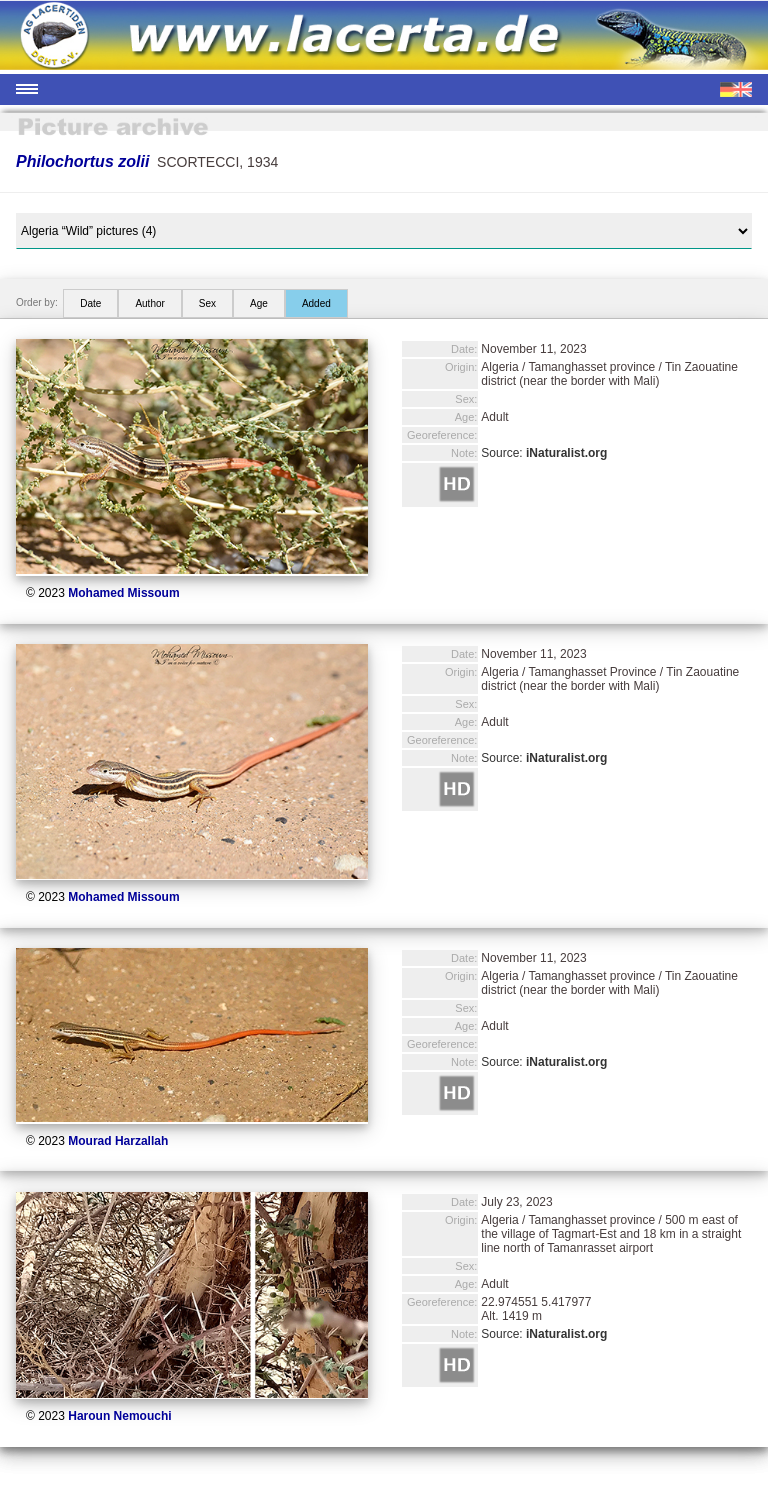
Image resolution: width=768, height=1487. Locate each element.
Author (149, 303)
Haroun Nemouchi (119, 1416)
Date (90, 303)
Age (259, 303)
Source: (544, 453)
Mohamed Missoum (123, 593)
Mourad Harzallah (118, 1141)
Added (316, 303)
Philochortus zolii (82, 161)
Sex (207, 303)
